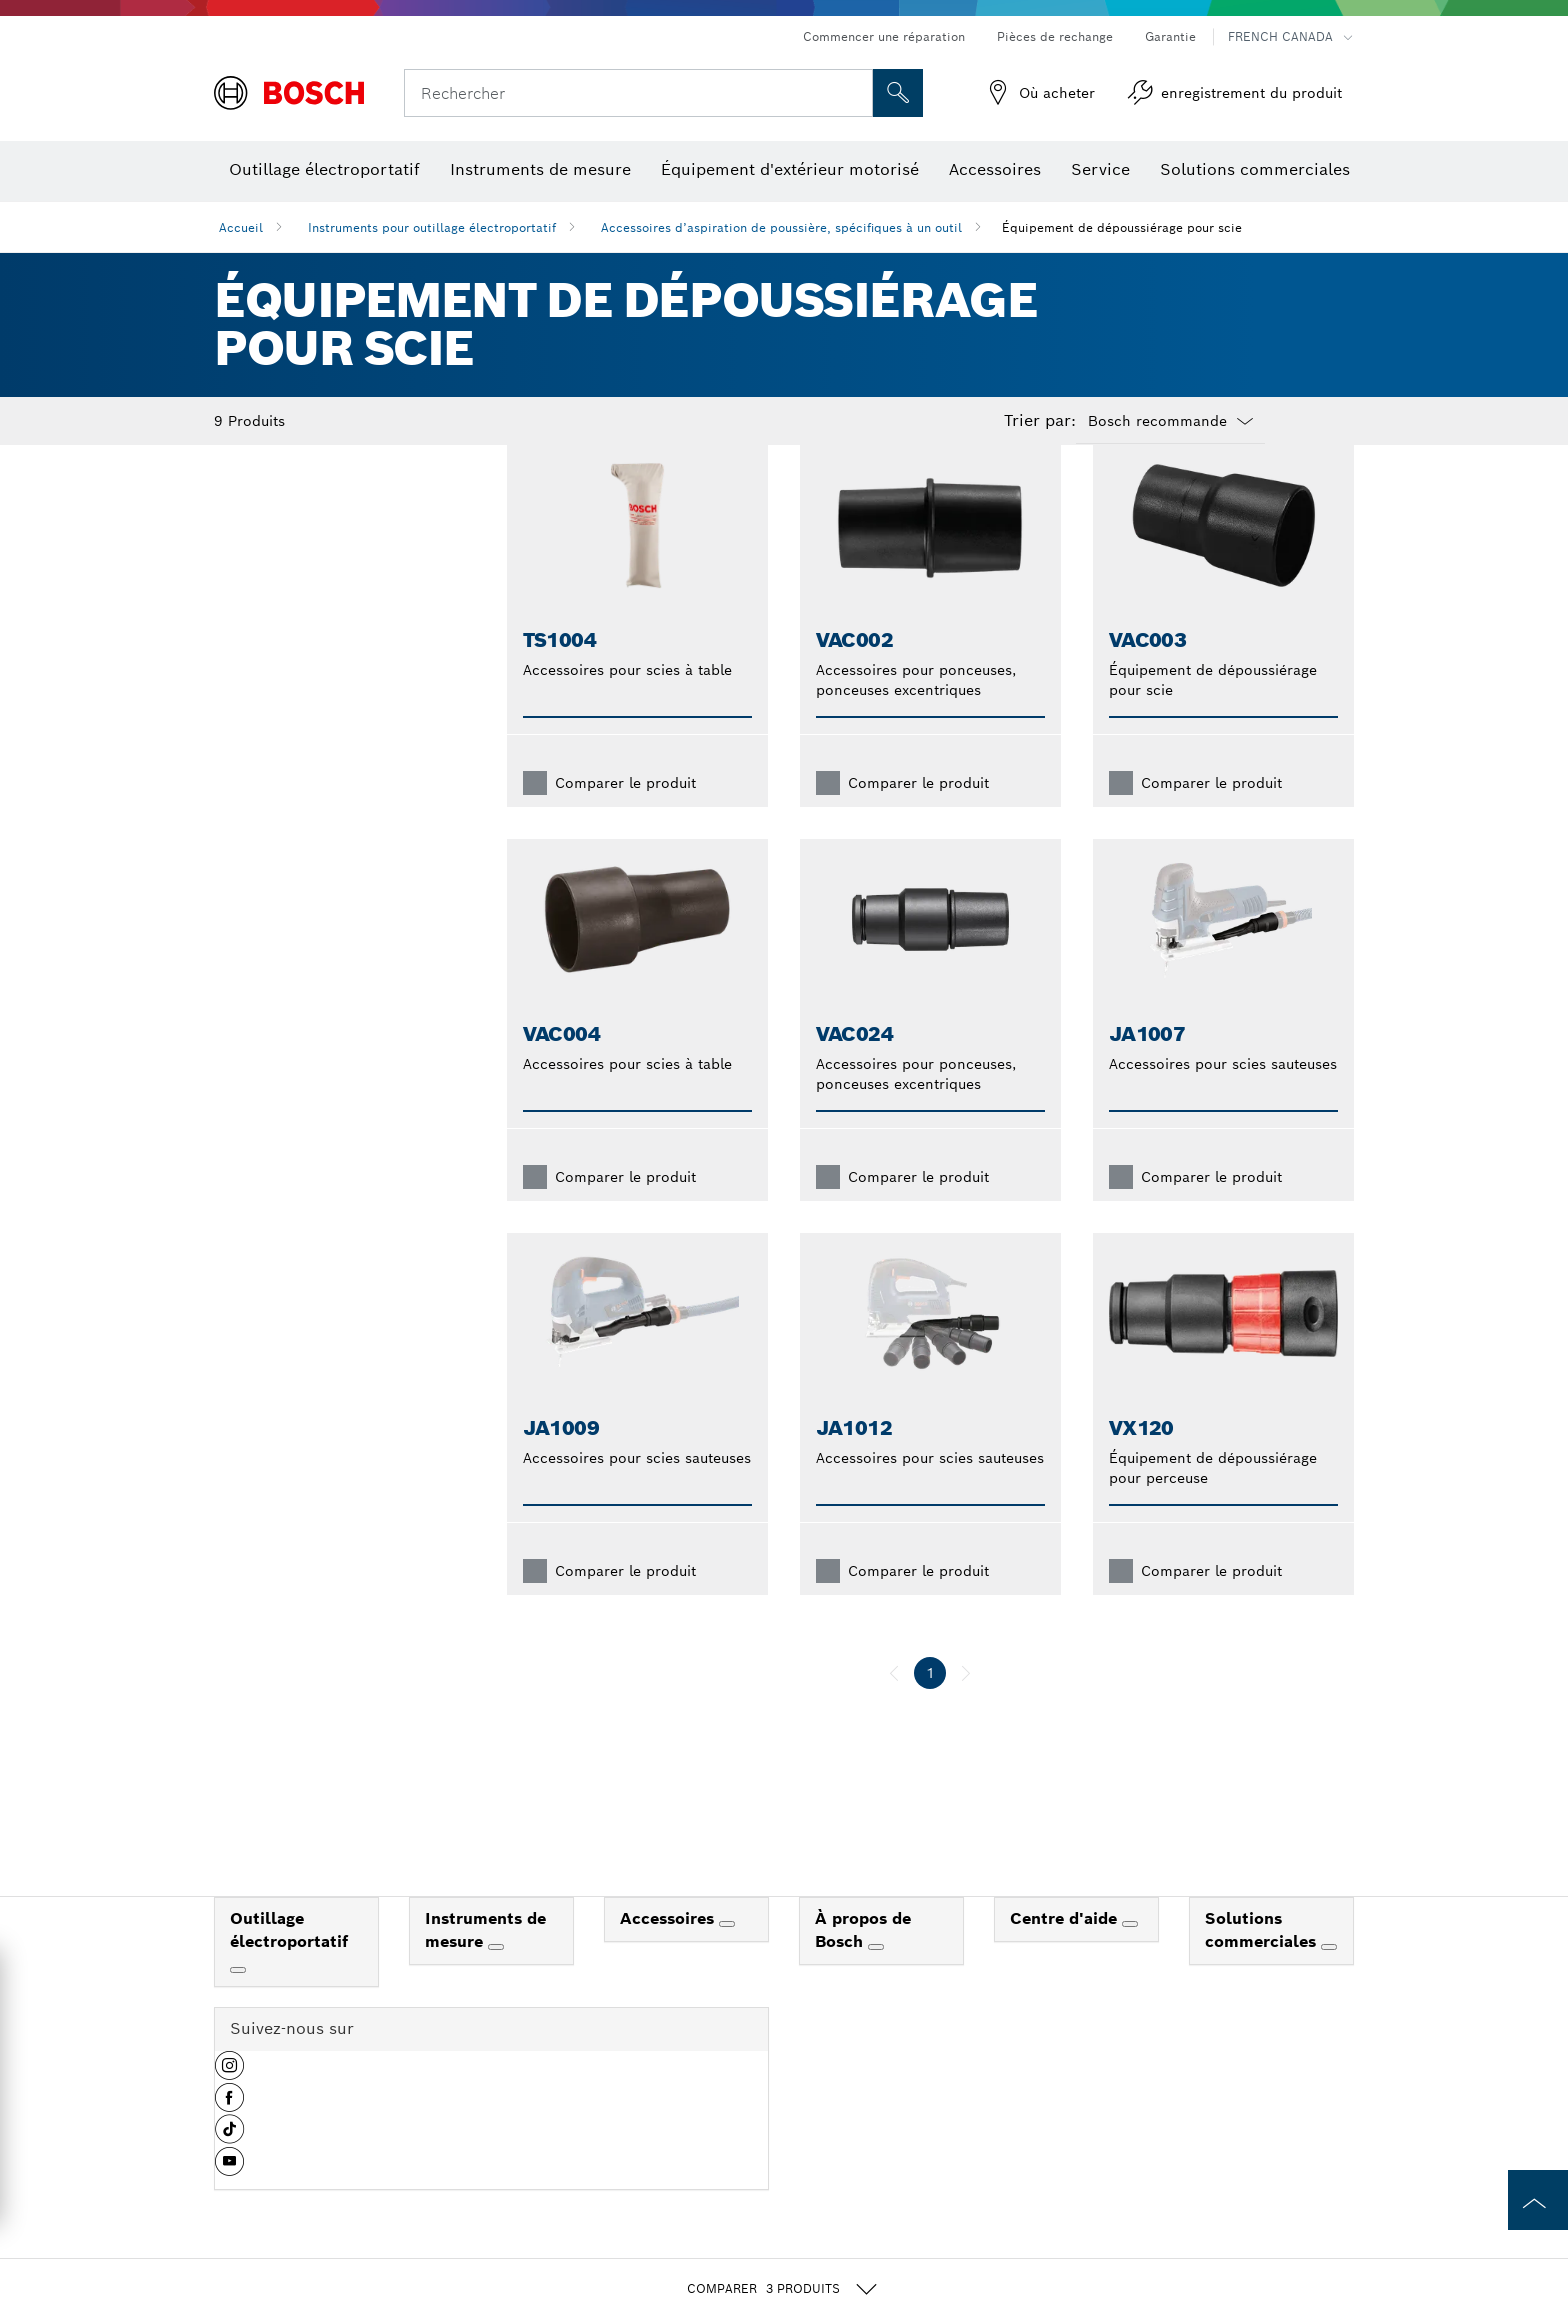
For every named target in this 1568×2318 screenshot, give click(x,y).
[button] (229, 2105)
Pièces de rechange (1055, 36)
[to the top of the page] (1538, 2200)
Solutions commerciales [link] (1263, 1962)
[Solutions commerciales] (1329, 1979)
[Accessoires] (727, 1956)
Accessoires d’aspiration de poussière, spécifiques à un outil (781, 227)
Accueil (241, 227)
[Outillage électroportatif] (238, 2002)
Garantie (1170, 36)
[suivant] (966, 1705)
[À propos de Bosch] (876, 1979)
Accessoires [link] (669, 1950)
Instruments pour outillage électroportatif (432, 227)
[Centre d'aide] (1130, 1956)
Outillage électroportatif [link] (289, 1962)
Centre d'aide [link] (1066, 1950)
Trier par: (1040, 421)
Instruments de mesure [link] (485, 1962)
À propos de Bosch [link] (863, 1962)
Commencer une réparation (884, 36)
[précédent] (894, 1705)
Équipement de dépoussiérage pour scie (1122, 227)
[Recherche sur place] (898, 93)
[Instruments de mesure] (496, 1979)
